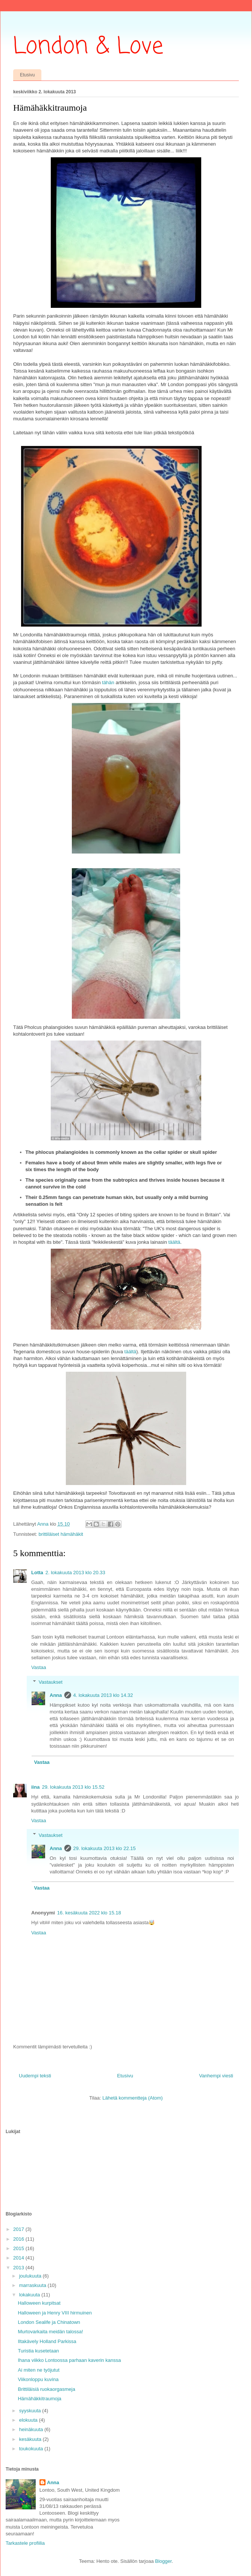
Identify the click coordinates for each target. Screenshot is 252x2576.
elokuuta (29, 2420)
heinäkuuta (31, 2429)
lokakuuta (30, 2295)
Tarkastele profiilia (25, 2543)
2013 (19, 2267)
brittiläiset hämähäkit (60, 1534)
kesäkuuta (31, 2439)
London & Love (88, 47)
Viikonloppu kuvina (38, 2379)
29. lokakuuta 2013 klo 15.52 (73, 1787)
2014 (19, 2258)
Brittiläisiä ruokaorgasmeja (46, 2389)
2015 (19, 2248)
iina (35, 1787)
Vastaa (38, 1667)
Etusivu (27, 75)
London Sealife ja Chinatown (49, 2322)
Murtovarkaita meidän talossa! (50, 2331)
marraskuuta (33, 2285)
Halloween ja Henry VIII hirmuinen (55, 2313)
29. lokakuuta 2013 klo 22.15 (104, 1848)
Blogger (163, 2561)
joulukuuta (31, 2276)
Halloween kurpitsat (39, 2303)
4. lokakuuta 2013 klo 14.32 (103, 1695)
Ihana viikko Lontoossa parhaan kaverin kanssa (69, 2360)
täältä (174, 1242)
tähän (108, 682)
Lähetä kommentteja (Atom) (132, 2098)
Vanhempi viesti (216, 2075)
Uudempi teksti (35, 2075)
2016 (19, 2239)
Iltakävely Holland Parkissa (47, 2341)
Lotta (37, 1572)
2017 (19, 2229)
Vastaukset (50, 1682)
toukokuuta (31, 2448)
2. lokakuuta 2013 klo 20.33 (75, 1572)
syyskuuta (30, 2410)
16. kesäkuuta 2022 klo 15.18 (89, 1913)
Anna (56, 1695)
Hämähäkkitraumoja (39, 2398)
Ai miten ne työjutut (38, 2370)
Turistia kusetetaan (38, 2351)
